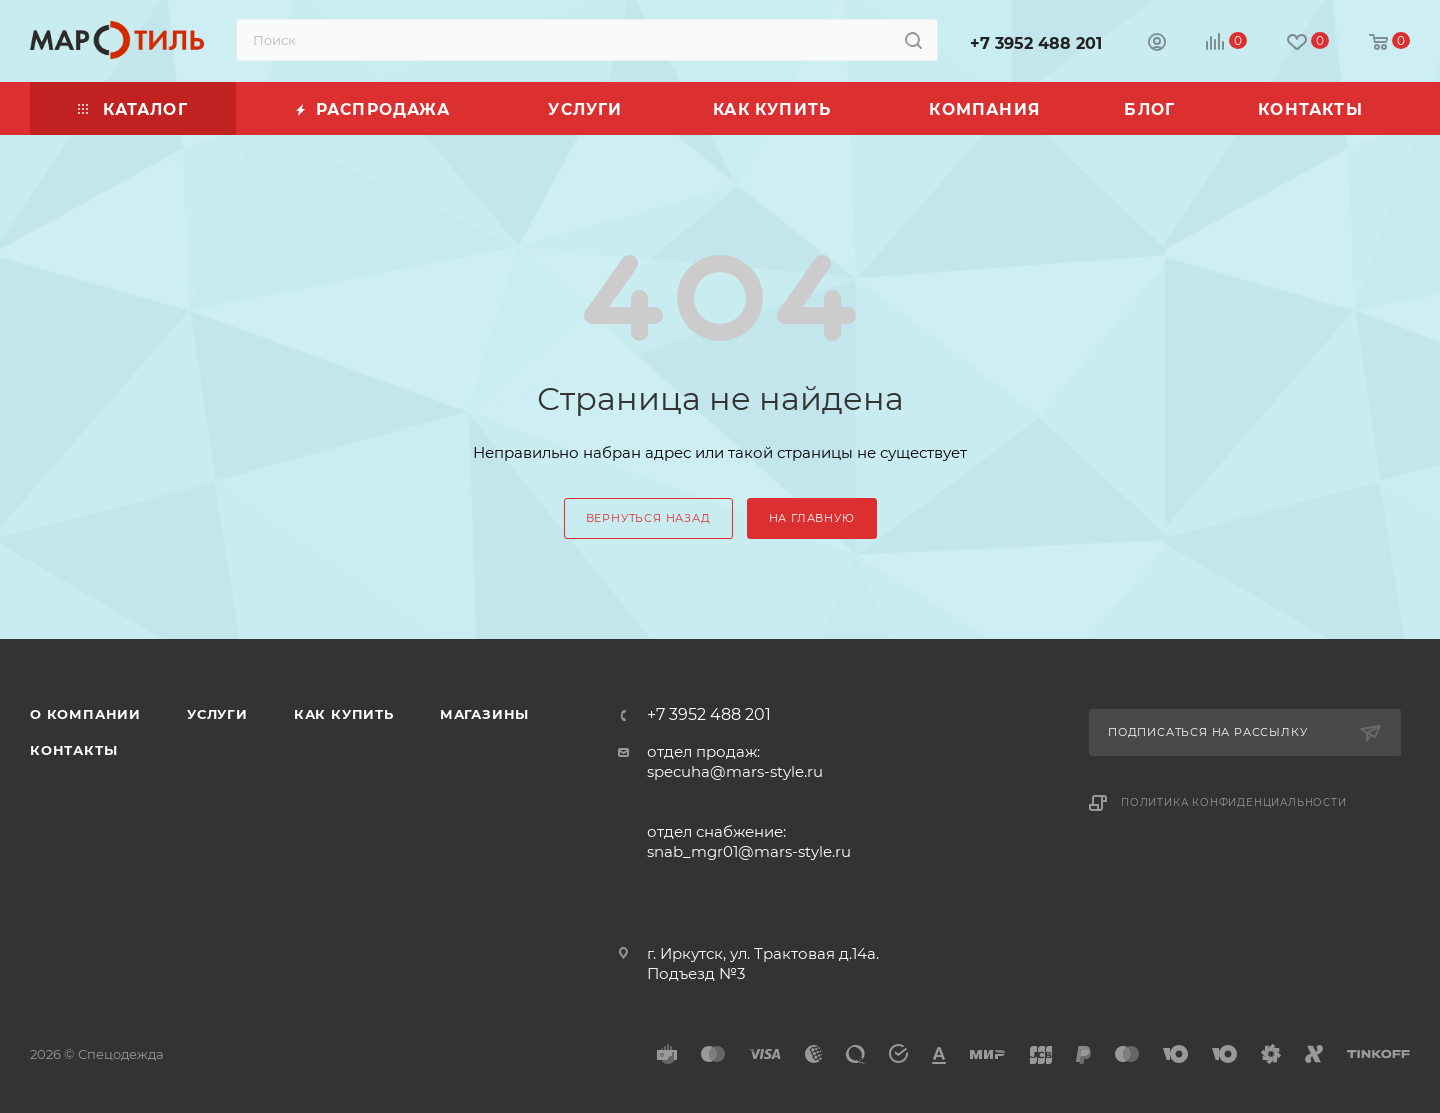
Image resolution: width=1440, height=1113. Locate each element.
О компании (85, 714)
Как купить (344, 714)
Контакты (73, 750)
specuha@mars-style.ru (735, 771)
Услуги (217, 714)
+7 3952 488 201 (1036, 43)
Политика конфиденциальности (1234, 802)
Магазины (484, 714)
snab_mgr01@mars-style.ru (749, 851)
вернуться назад (648, 518)
